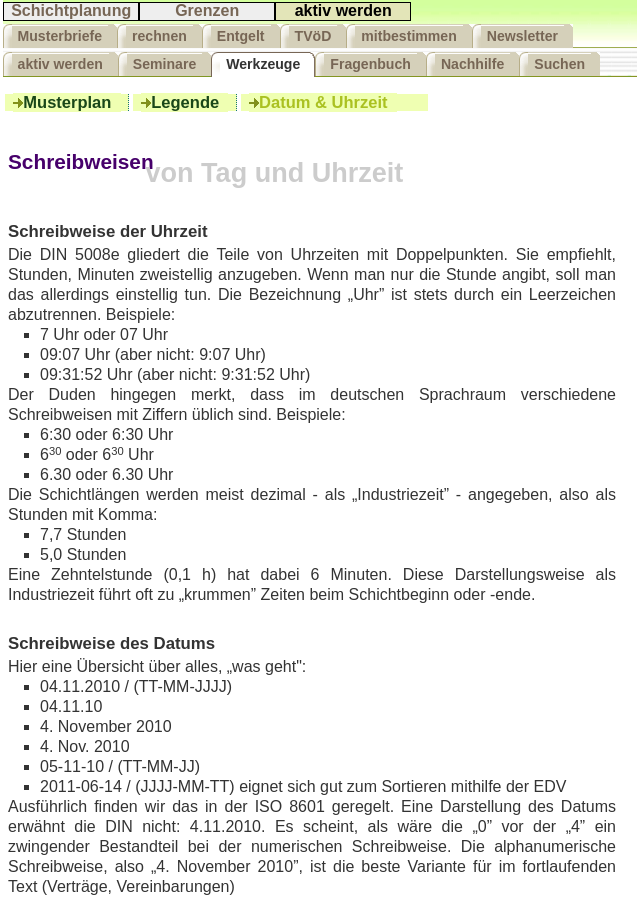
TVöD (313, 36)
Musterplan (66, 102)
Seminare (164, 64)
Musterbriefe (60, 36)
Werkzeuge (263, 64)
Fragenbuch (370, 64)
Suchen (559, 64)
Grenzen (207, 10)
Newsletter (522, 36)
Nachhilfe (472, 64)
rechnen (159, 36)
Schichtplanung (71, 10)
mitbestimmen (408, 36)
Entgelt (241, 36)
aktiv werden (343, 10)
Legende (184, 102)
